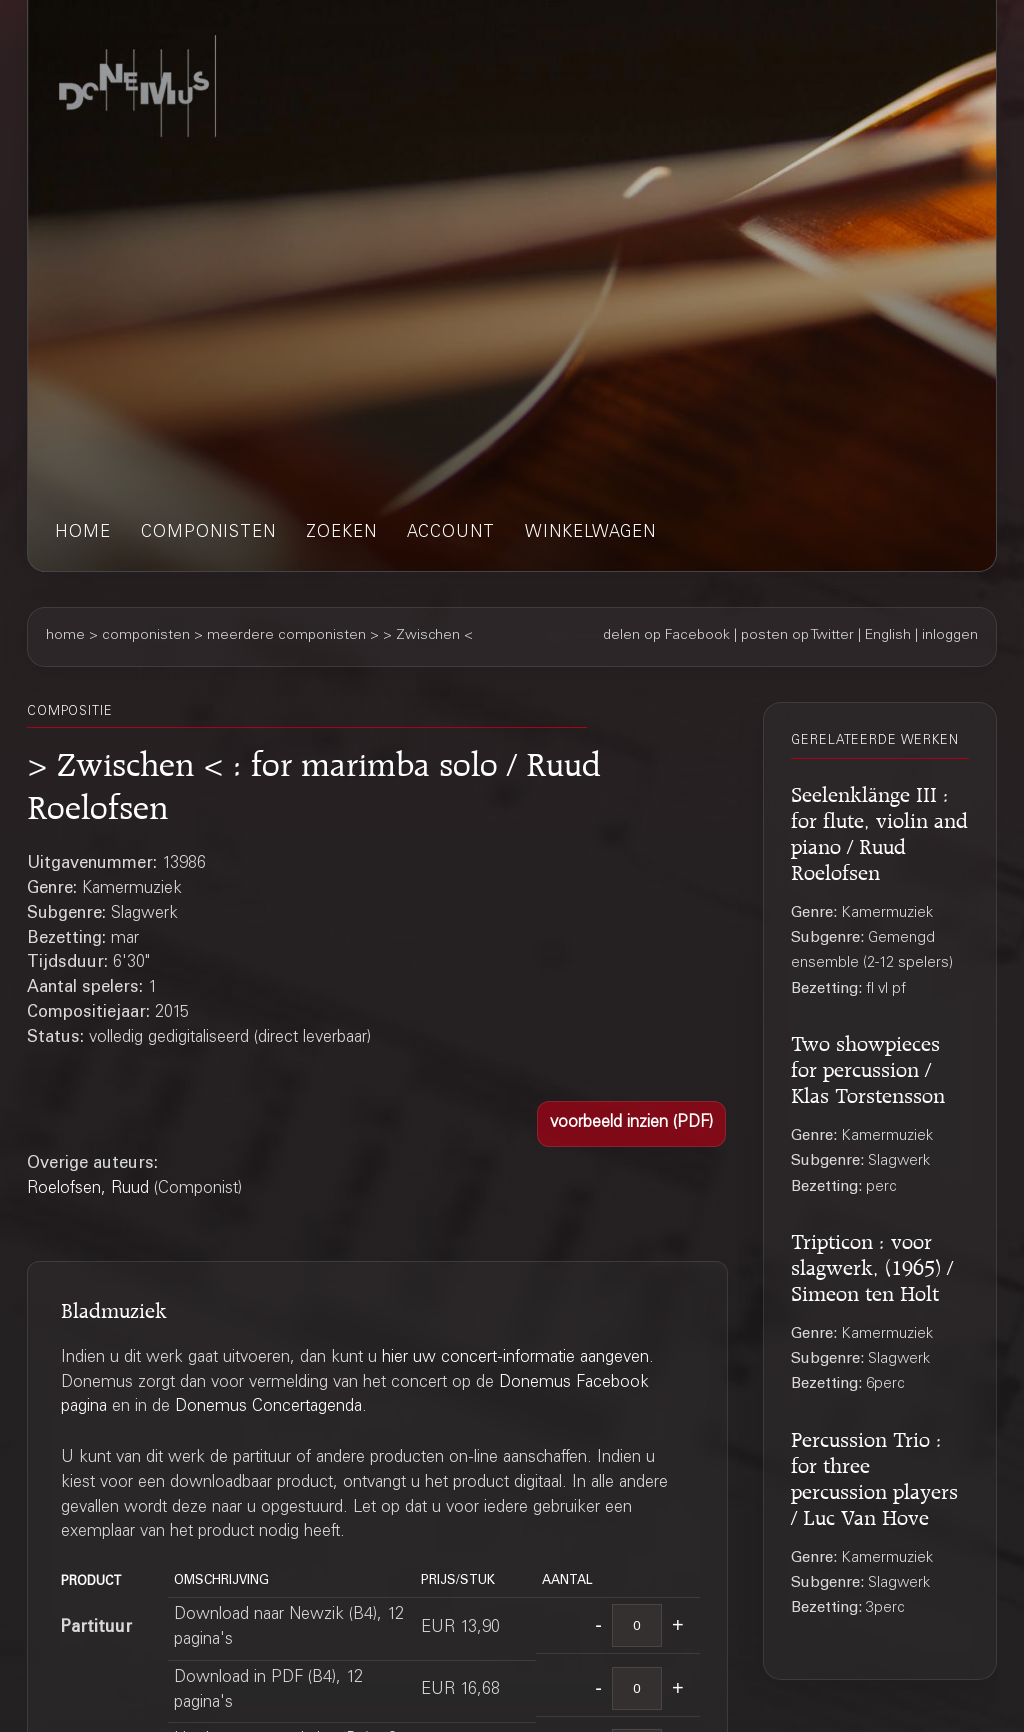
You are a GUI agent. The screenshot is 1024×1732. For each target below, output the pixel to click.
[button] (631, 1124)
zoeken (341, 533)
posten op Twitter (797, 636)
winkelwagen (590, 533)
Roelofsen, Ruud (88, 1189)
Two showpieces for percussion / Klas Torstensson (868, 1066)
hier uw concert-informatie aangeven (515, 1358)
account (451, 533)
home (83, 533)
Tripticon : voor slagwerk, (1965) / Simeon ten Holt (872, 1264)
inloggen (950, 636)
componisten (208, 533)
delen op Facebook (666, 636)
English (888, 636)
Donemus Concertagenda (268, 1407)
